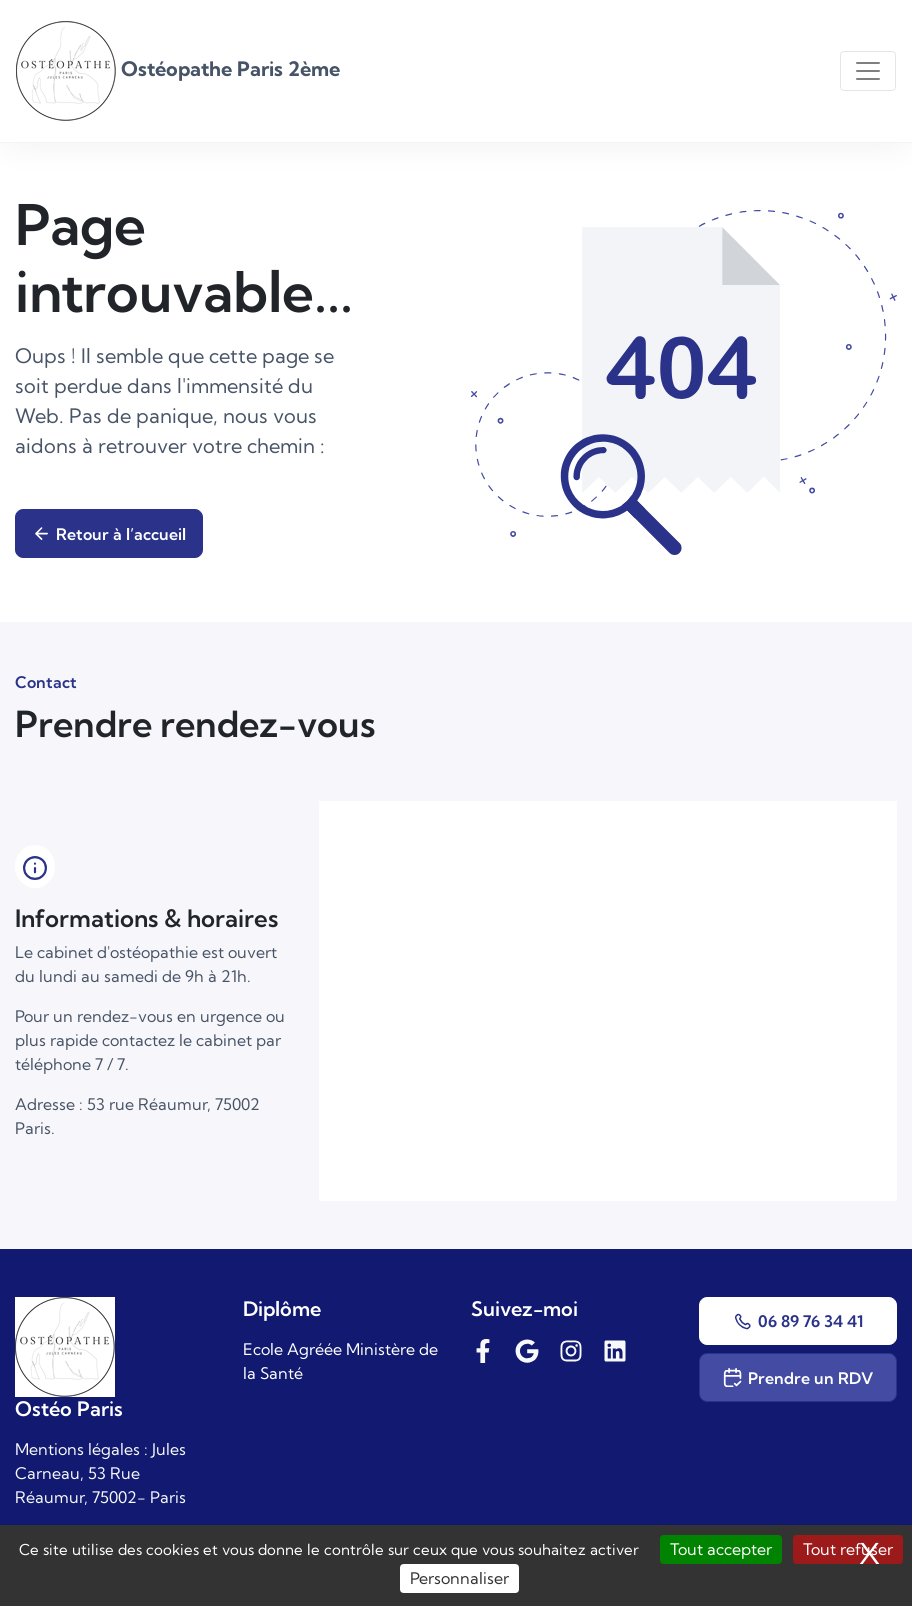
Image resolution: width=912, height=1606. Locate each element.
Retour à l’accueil (109, 534)
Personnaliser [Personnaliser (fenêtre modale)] (459, 1578)
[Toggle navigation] (868, 71)
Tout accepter (721, 1549)
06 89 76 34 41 (797, 1321)
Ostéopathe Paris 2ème (178, 68)
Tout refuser (848, 1549)
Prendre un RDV (797, 1378)
